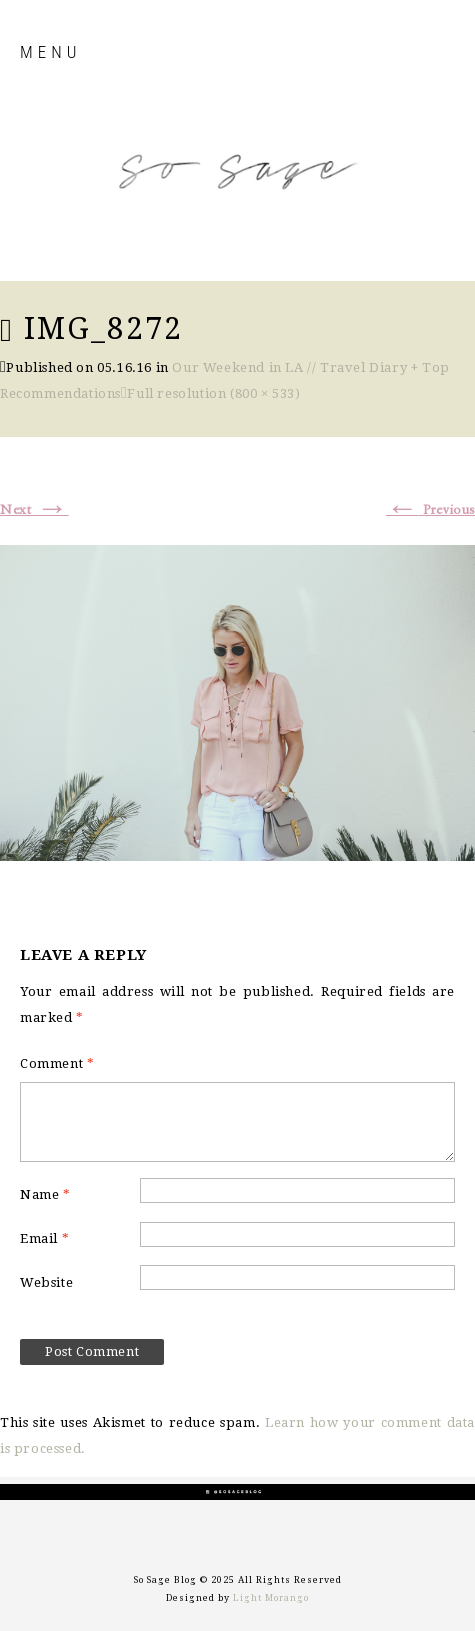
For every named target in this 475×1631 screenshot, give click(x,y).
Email (44, 1238)
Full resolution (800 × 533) (213, 393)
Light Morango (271, 1598)
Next (34, 510)
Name (45, 1194)
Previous (430, 510)
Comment (57, 1063)
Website (46, 1282)
